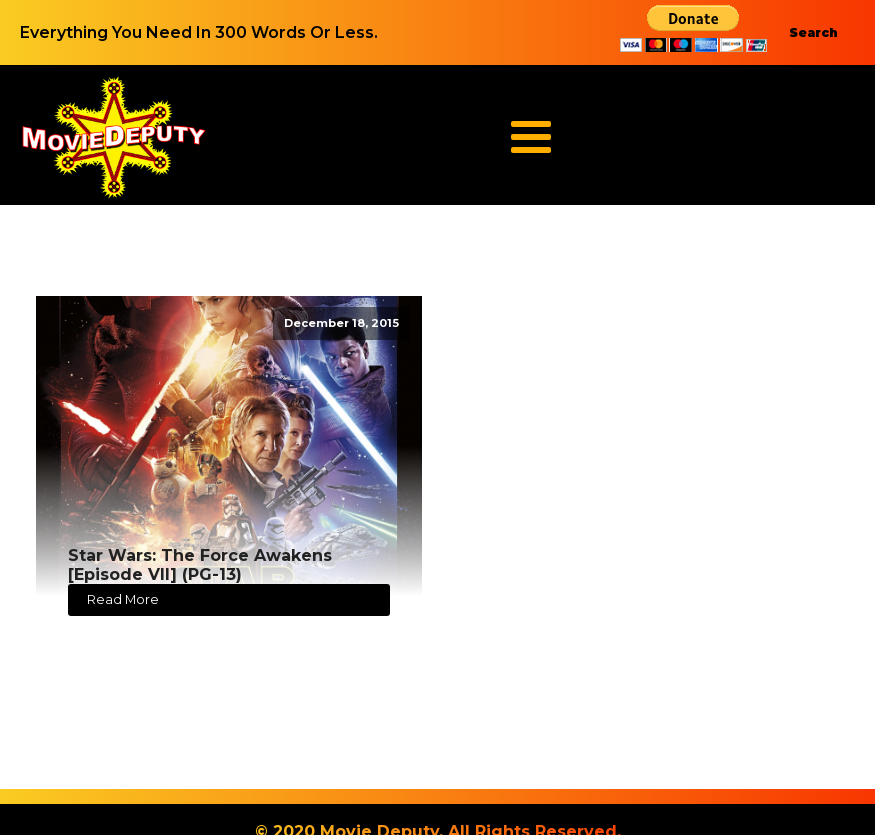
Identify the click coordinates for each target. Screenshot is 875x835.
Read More (123, 599)
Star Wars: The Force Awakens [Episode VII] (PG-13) (200, 565)
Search (813, 32)
